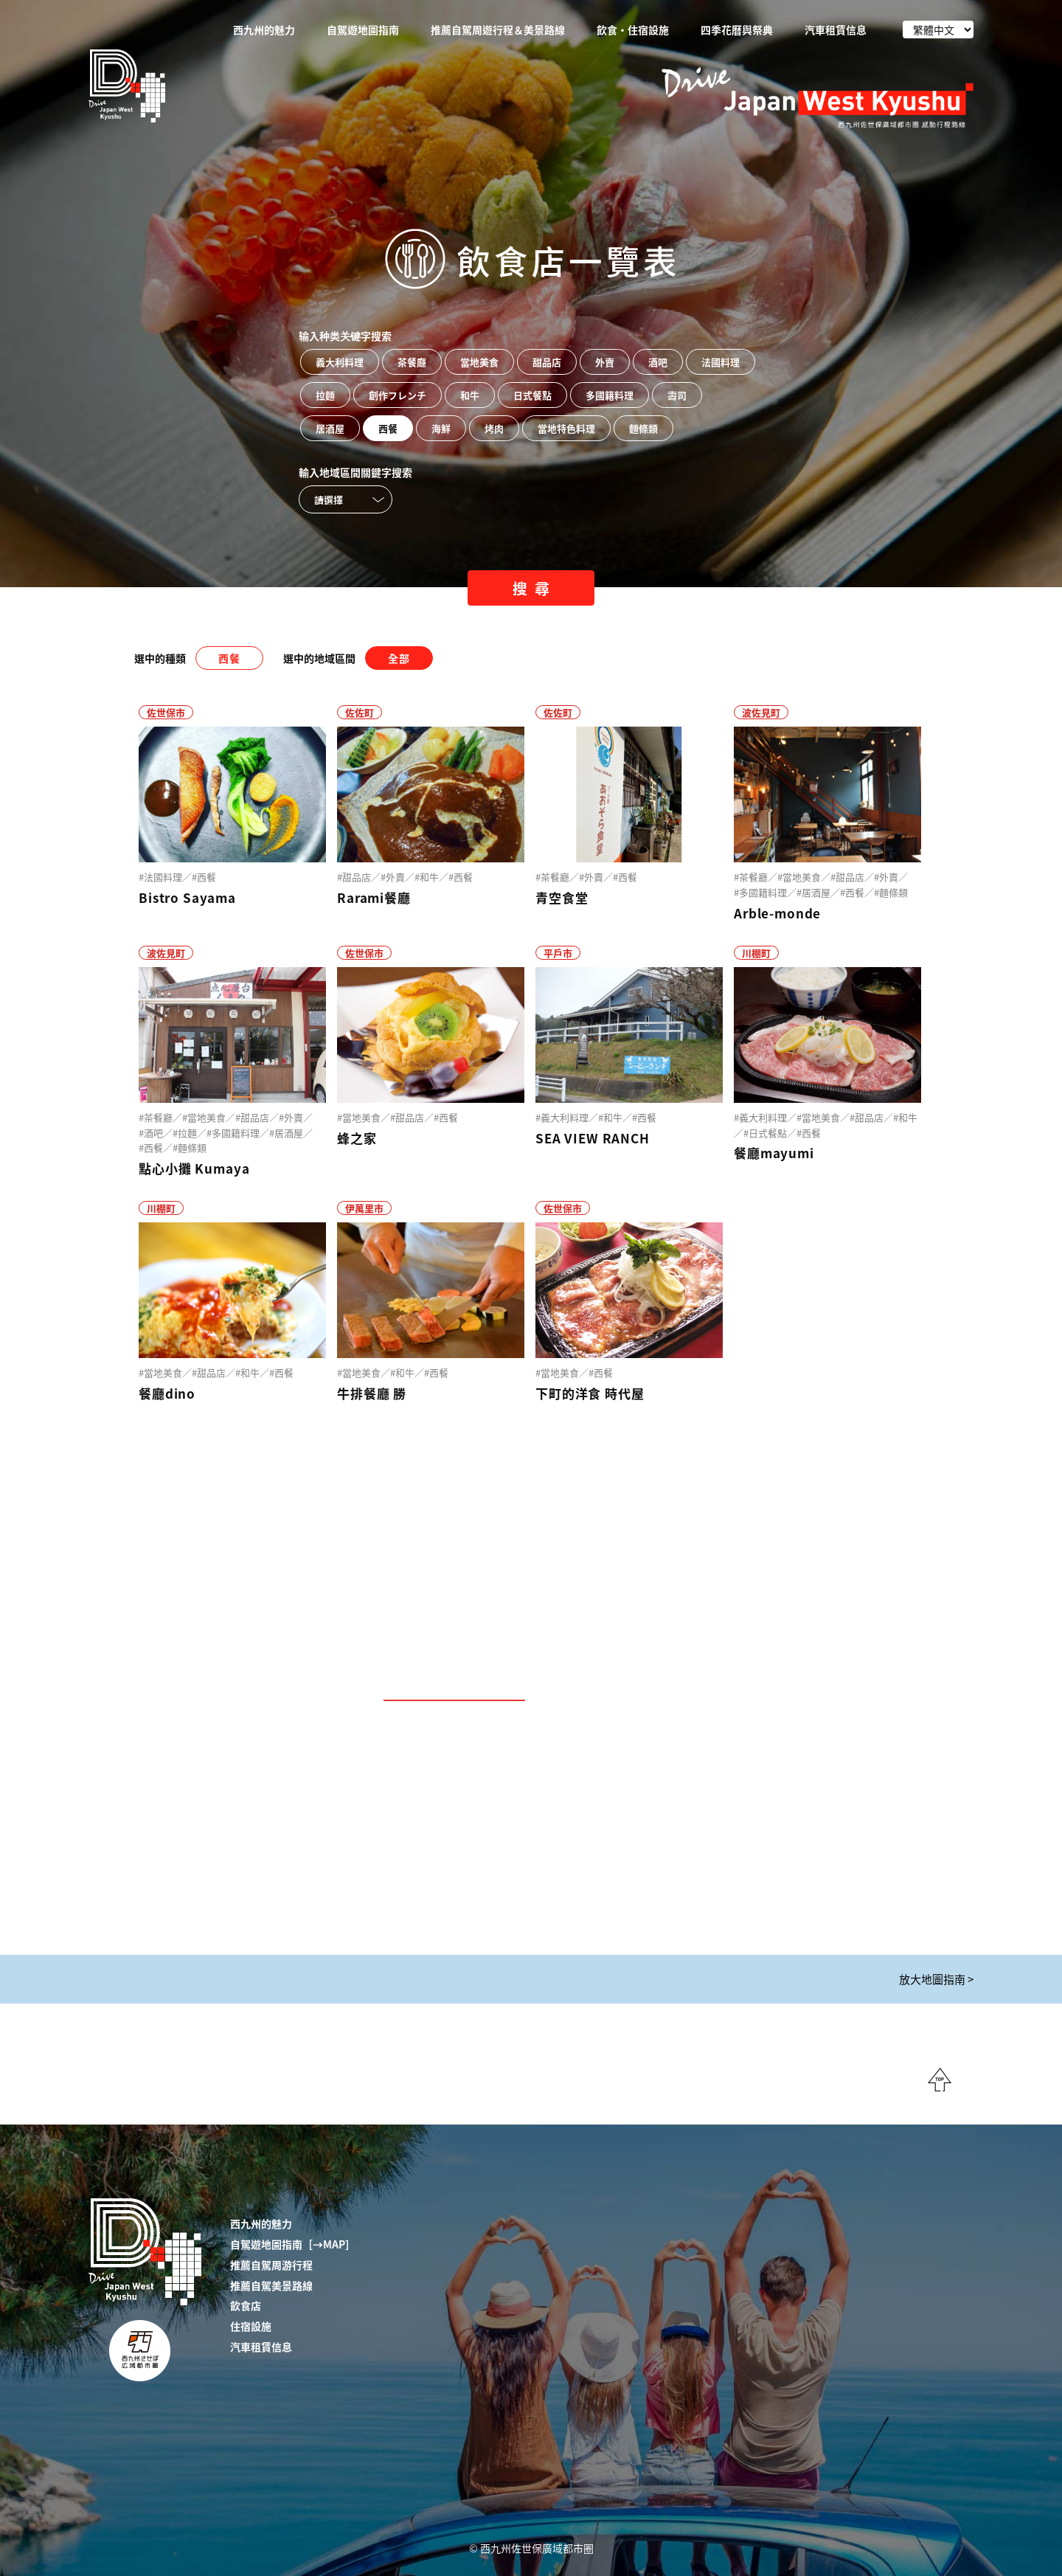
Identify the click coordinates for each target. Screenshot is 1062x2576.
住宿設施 (250, 2326)
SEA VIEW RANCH (592, 1138)
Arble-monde (777, 913)
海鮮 (441, 428)
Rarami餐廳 (374, 897)
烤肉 (494, 428)
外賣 (604, 362)
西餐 (388, 428)
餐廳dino (167, 1393)
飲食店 (245, 2305)
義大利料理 (340, 362)
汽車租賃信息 (836, 29)
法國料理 (720, 362)
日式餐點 (532, 395)
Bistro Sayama (187, 897)
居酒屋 (330, 428)
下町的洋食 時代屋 (590, 1393)
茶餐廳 (412, 362)
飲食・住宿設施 (633, 29)
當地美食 (479, 362)
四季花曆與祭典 (737, 29)
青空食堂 (561, 897)
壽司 (677, 395)
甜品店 (546, 362)
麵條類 (643, 428)
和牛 (469, 395)
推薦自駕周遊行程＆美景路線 (498, 29)
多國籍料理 (610, 395)
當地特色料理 (566, 428)
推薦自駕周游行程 (271, 2264)
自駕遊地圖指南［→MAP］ (292, 2244)
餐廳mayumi (774, 1152)
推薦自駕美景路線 (271, 2285)
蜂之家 (357, 1138)
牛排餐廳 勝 (371, 1393)
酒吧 (657, 362)
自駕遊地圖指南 (363, 29)
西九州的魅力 (264, 29)
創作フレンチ (397, 395)
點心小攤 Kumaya (194, 1168)
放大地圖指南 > (936, 1979)
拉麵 (325, 395)
